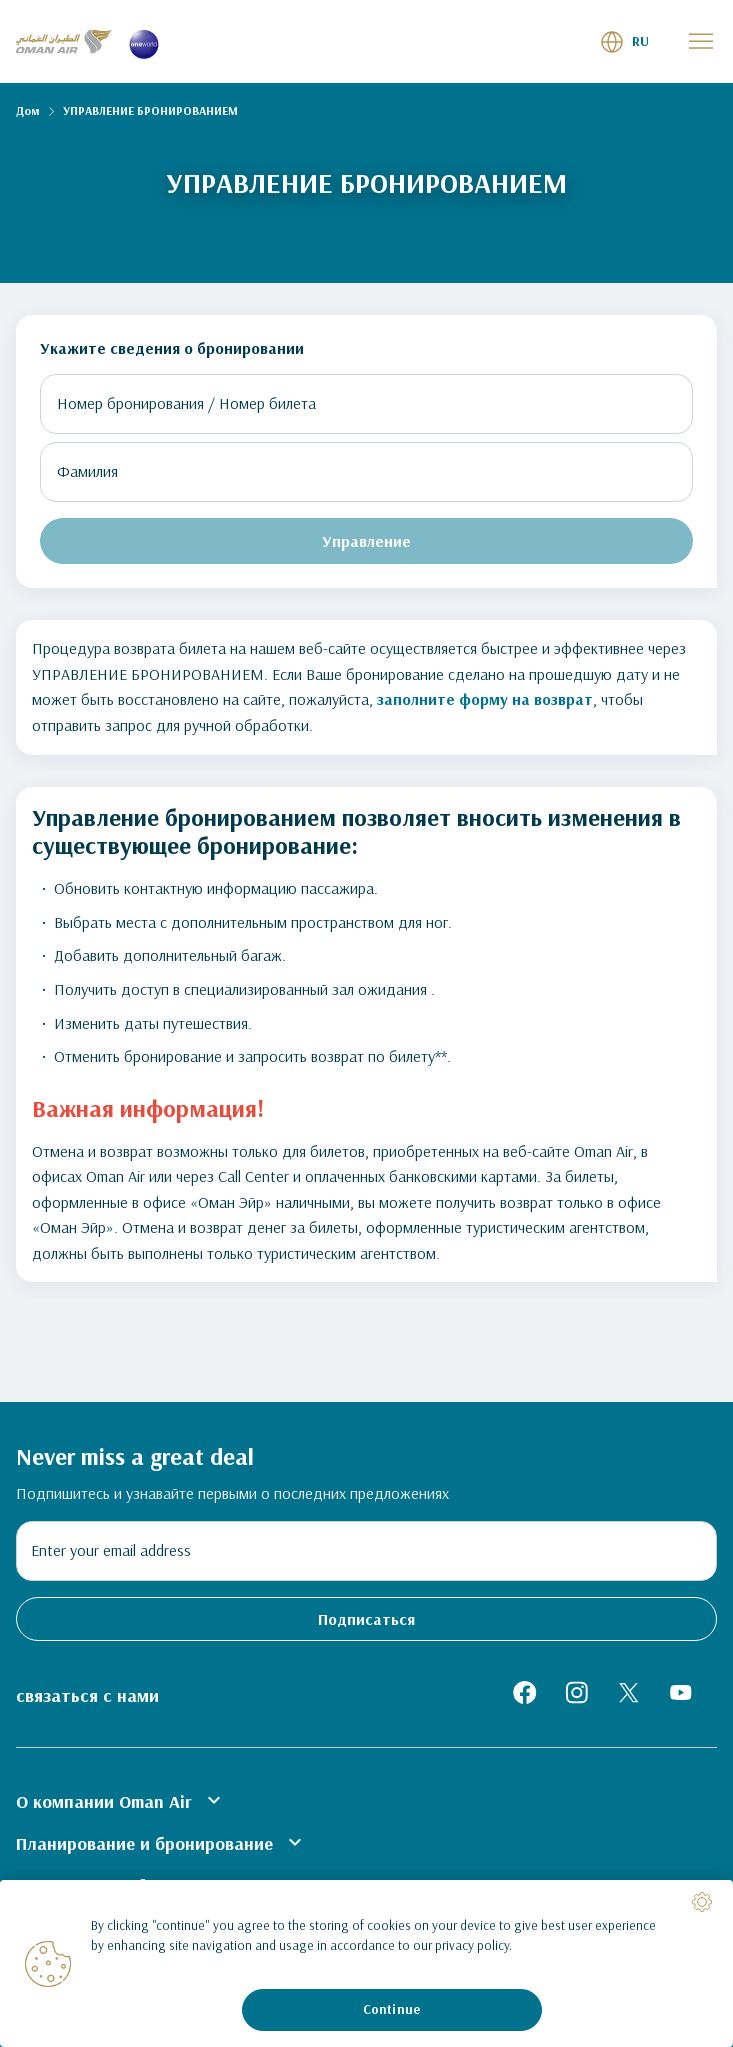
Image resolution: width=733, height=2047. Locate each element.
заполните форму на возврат (485, 699)
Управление (366, 541)
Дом (27, 110)
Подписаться (366, 1619)
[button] (624, 41)
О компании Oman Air (121, 1800)
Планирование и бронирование (161, 1842)
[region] (366, 1963)
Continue (391, 2009)
